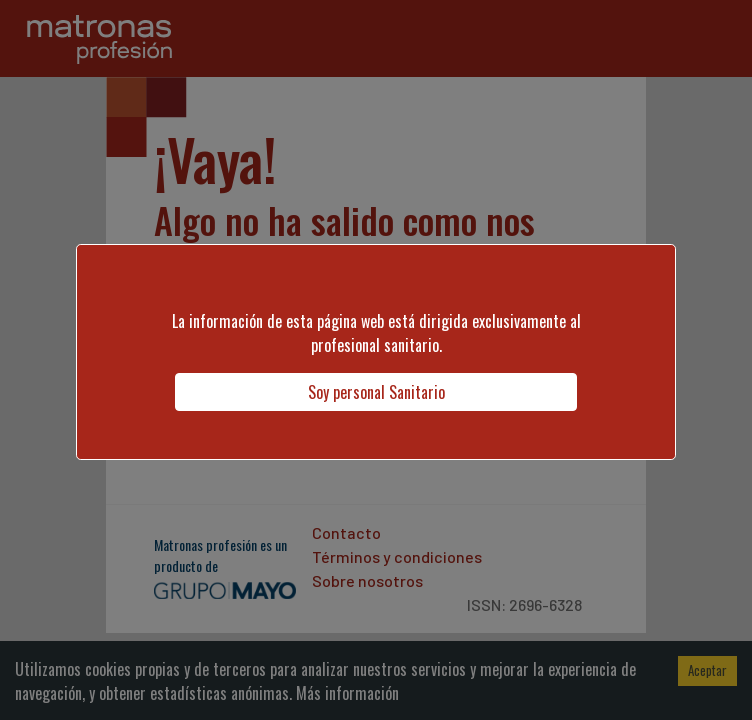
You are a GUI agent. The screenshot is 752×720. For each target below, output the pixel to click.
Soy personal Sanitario (376, 392)
